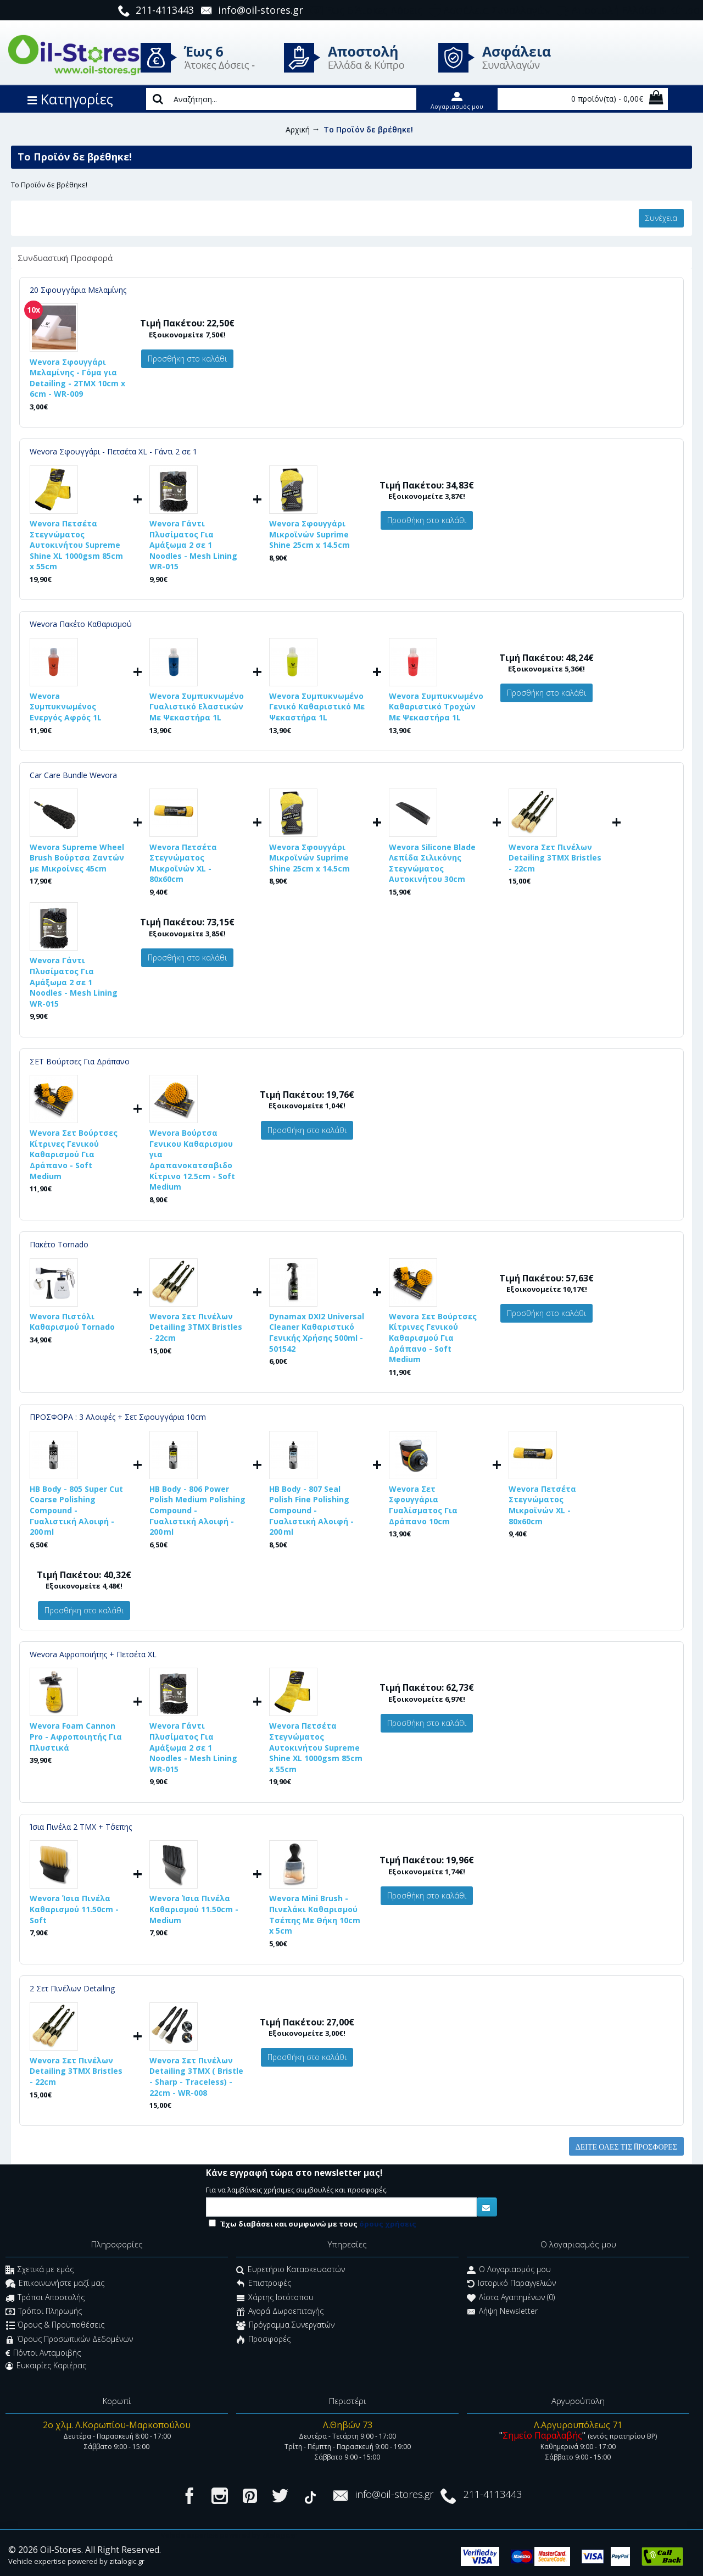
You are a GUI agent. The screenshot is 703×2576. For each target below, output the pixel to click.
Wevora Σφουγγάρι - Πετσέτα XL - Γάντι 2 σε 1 (113, 451)
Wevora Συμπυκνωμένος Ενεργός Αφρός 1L (66, 707)
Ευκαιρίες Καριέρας (45, 2365)
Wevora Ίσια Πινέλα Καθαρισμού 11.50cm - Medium (193, 1909)
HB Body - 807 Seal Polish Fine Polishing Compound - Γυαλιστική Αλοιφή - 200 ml (311, 1510)
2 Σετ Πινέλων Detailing (72, 1988)
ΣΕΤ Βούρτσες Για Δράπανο (80, 1061)
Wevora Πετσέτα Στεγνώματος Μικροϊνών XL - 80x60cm (183, 863)
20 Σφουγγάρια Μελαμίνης (78, 290)
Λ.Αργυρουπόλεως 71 (578, 2425)
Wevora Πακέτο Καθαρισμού (81, 624)
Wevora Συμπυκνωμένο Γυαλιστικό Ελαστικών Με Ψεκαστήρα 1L (196, 707)
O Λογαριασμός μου (509, 2270)
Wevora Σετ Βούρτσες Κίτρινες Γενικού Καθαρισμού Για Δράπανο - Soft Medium (74, 1154)
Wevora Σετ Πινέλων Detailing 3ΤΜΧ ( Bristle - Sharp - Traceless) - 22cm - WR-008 (196, 2076)
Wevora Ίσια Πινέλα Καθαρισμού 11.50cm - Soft (74, 1909)
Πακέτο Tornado (59, 1244)
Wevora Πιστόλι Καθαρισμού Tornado (72, 1322)
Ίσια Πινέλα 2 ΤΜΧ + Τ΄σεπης (81, 1827)
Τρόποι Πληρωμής (43, 2312)
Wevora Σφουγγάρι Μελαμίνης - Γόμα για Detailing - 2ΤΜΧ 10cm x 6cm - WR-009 (77, 378)
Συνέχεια (661, 218)
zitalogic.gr (126, 2561)
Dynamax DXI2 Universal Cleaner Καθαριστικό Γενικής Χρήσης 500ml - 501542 (316, 1332)
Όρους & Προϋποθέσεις (55, 2326)
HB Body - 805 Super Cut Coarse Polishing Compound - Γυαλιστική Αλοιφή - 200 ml (76, 1510)
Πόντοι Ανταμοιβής (43, 2352)
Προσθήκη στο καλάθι (187, 358)
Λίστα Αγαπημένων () (511, 2298)
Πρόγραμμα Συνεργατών (285, 2326)
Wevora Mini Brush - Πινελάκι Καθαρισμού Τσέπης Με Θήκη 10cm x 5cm (314, 1914)
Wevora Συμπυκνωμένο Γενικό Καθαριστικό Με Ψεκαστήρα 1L (317, 707)
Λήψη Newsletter (502, 2312)
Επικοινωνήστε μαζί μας (54, 2284)
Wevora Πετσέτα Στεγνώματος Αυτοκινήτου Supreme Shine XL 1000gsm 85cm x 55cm (76, 544)
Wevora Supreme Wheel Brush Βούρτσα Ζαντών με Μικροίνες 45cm (77, 858)
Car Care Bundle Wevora (73, 775)
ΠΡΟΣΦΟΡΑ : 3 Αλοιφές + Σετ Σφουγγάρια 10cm (118, 1417)
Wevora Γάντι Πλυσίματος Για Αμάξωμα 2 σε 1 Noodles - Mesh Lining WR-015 (193, 544)
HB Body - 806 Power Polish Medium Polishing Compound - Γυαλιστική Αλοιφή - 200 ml (197, 1510)
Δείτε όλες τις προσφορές (626, 2146)
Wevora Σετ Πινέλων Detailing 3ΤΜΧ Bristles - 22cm (555, 858)
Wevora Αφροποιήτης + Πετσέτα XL (93, 1654)
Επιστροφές (263, 2284)
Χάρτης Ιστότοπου (275, 2298)
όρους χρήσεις (387, 2224)
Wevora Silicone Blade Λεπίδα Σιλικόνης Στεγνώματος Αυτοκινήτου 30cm (432, 863)
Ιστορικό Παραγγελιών (511, 2284)
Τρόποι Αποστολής (45, 2298)
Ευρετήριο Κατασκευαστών (290, 2270)
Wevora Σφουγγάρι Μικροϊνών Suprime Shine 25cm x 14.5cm (309, 534)
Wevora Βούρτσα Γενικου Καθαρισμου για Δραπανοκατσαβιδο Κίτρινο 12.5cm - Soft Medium (192, 1160)
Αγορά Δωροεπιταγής (279, 2312)
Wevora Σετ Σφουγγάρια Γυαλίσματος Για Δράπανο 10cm (423, 1505)
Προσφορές (263, 2340)
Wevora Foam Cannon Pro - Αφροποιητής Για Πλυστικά (76, 1736)
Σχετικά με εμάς (39, 2270)
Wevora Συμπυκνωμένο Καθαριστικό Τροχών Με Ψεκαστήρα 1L (436, 707)
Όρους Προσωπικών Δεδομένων (69, 2340)
